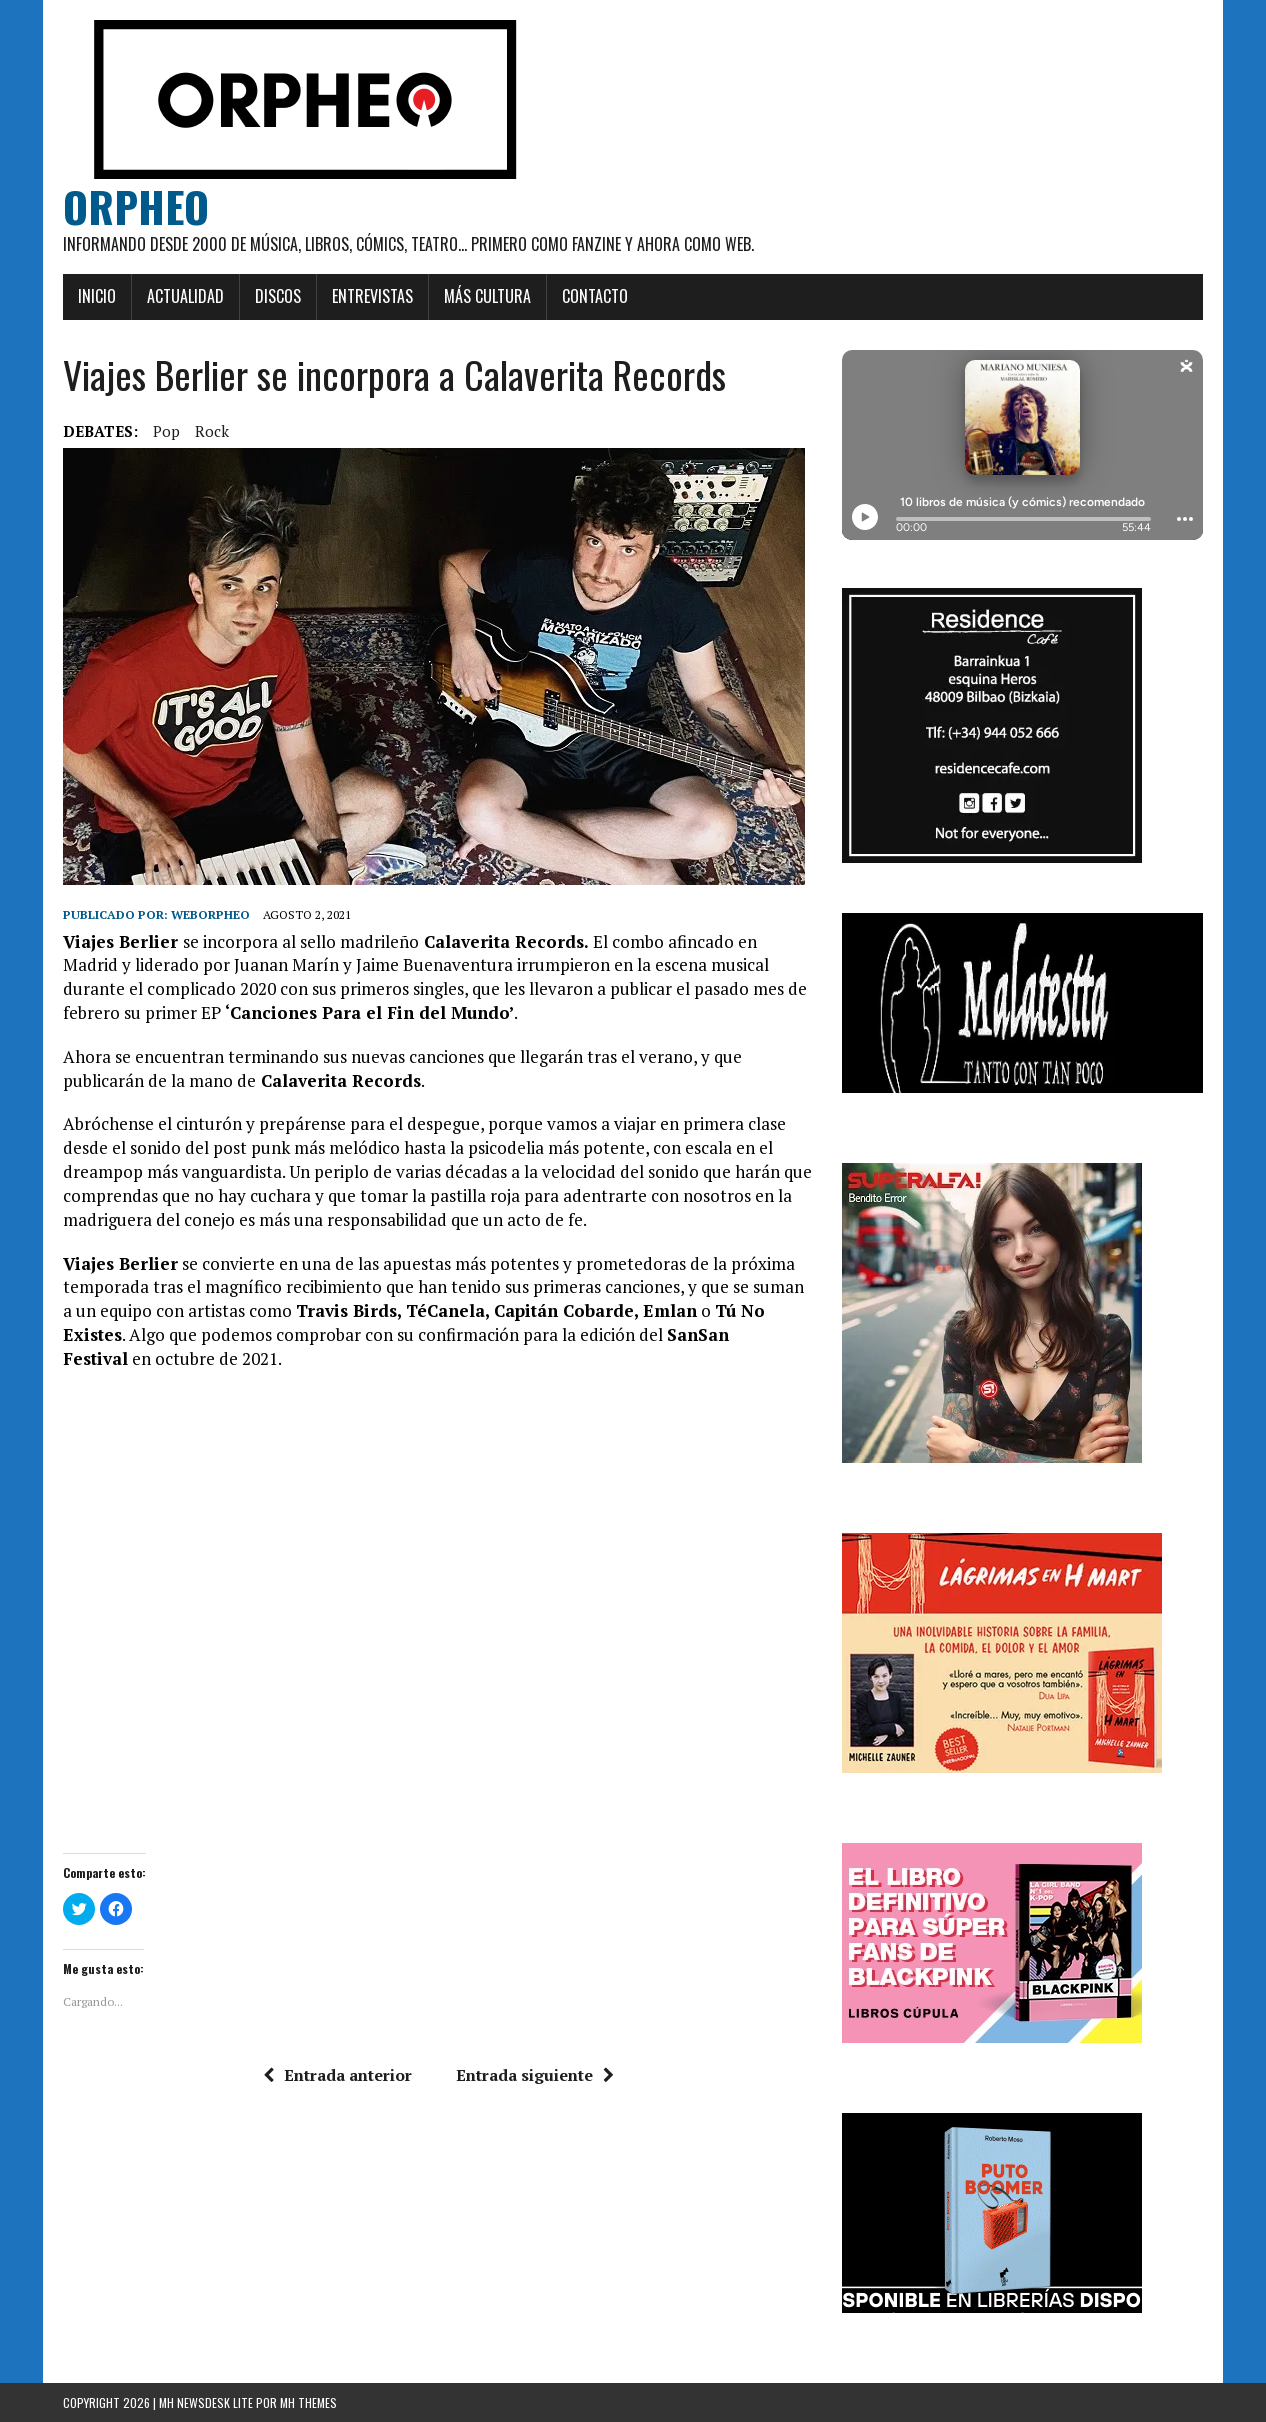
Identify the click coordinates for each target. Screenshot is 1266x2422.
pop (166, 431)
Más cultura (487, 296)
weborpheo (210, 914)
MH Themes (308, 2402)
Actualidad (185, 296)
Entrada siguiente (535, 2075)
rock (212, 431)
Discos (278, 296)
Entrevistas (372, 296)
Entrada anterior (337, 2075)
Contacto (595, 296)
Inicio (97, 296)
